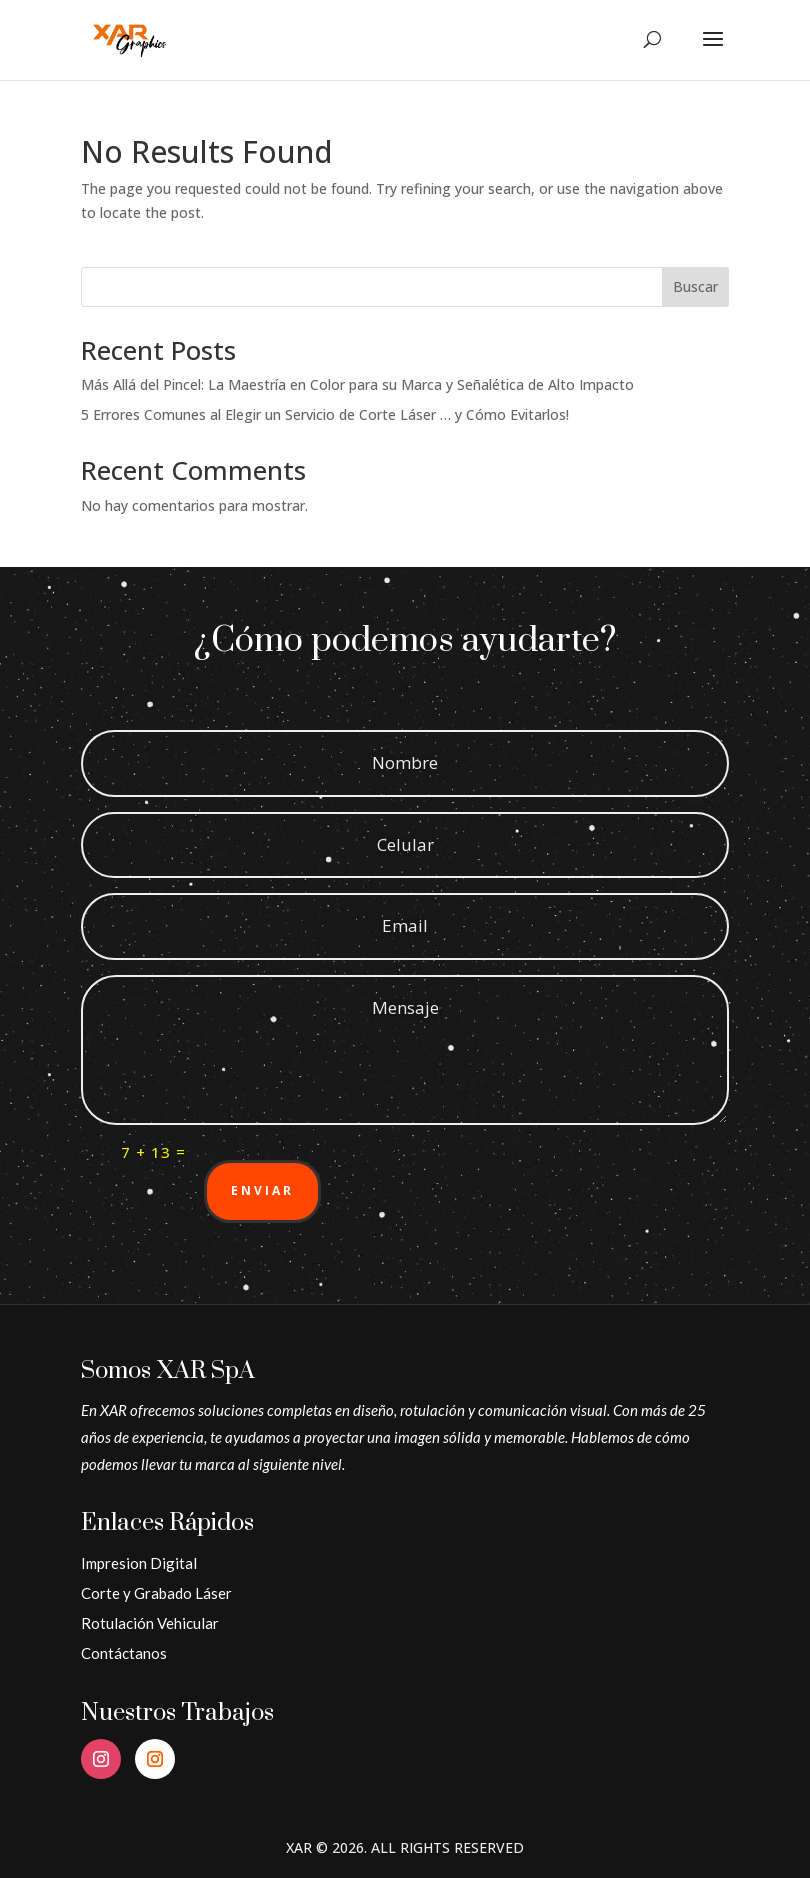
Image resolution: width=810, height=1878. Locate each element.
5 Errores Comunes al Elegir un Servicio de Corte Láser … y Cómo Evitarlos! (325, 414)
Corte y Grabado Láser (156, 1593)
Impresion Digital (139, 1563)
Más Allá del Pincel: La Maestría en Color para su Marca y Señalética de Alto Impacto (357, 384)
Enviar (262, 1190)
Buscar (695, 286)
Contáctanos (124, 1653)
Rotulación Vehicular (150, 1623)
